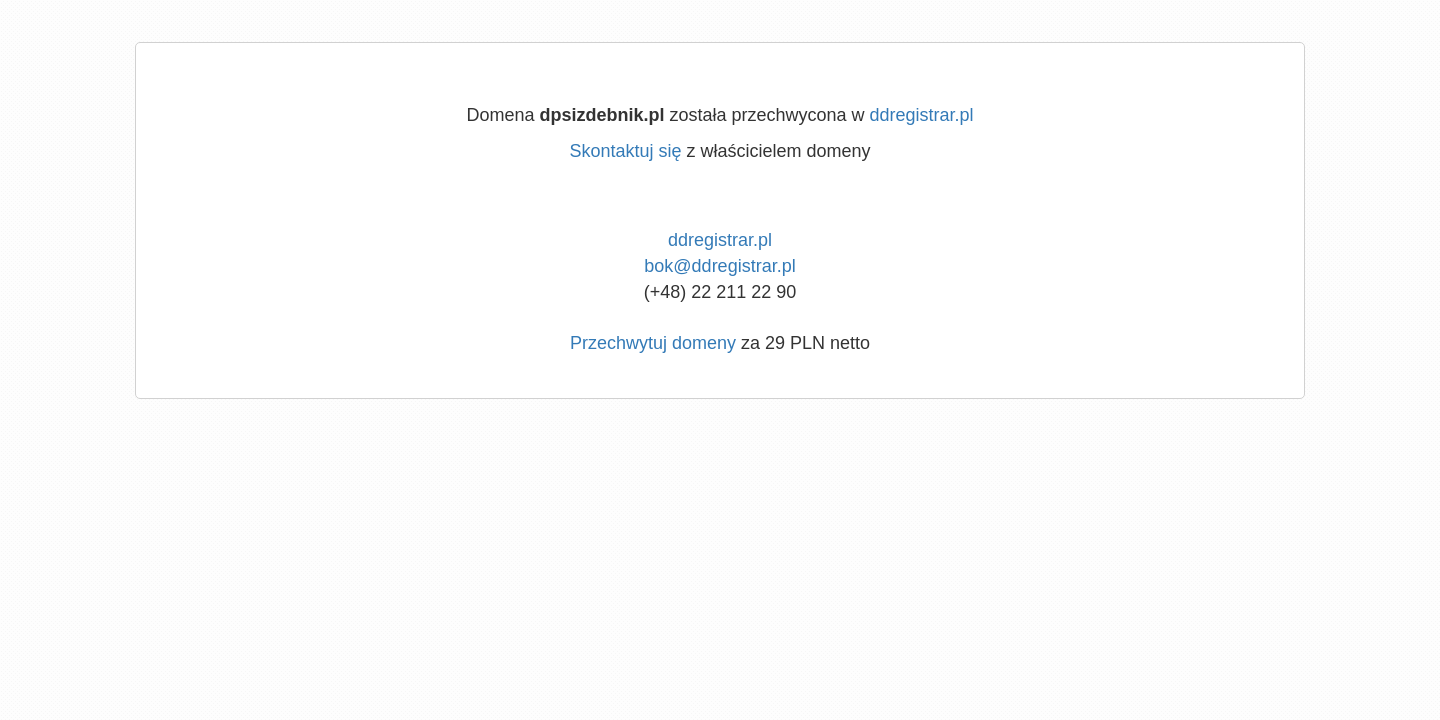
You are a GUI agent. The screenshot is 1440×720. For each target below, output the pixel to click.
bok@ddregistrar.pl (719, 266)
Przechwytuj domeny (653, 343)
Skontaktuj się (625, 151)
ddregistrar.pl (922, 115)
